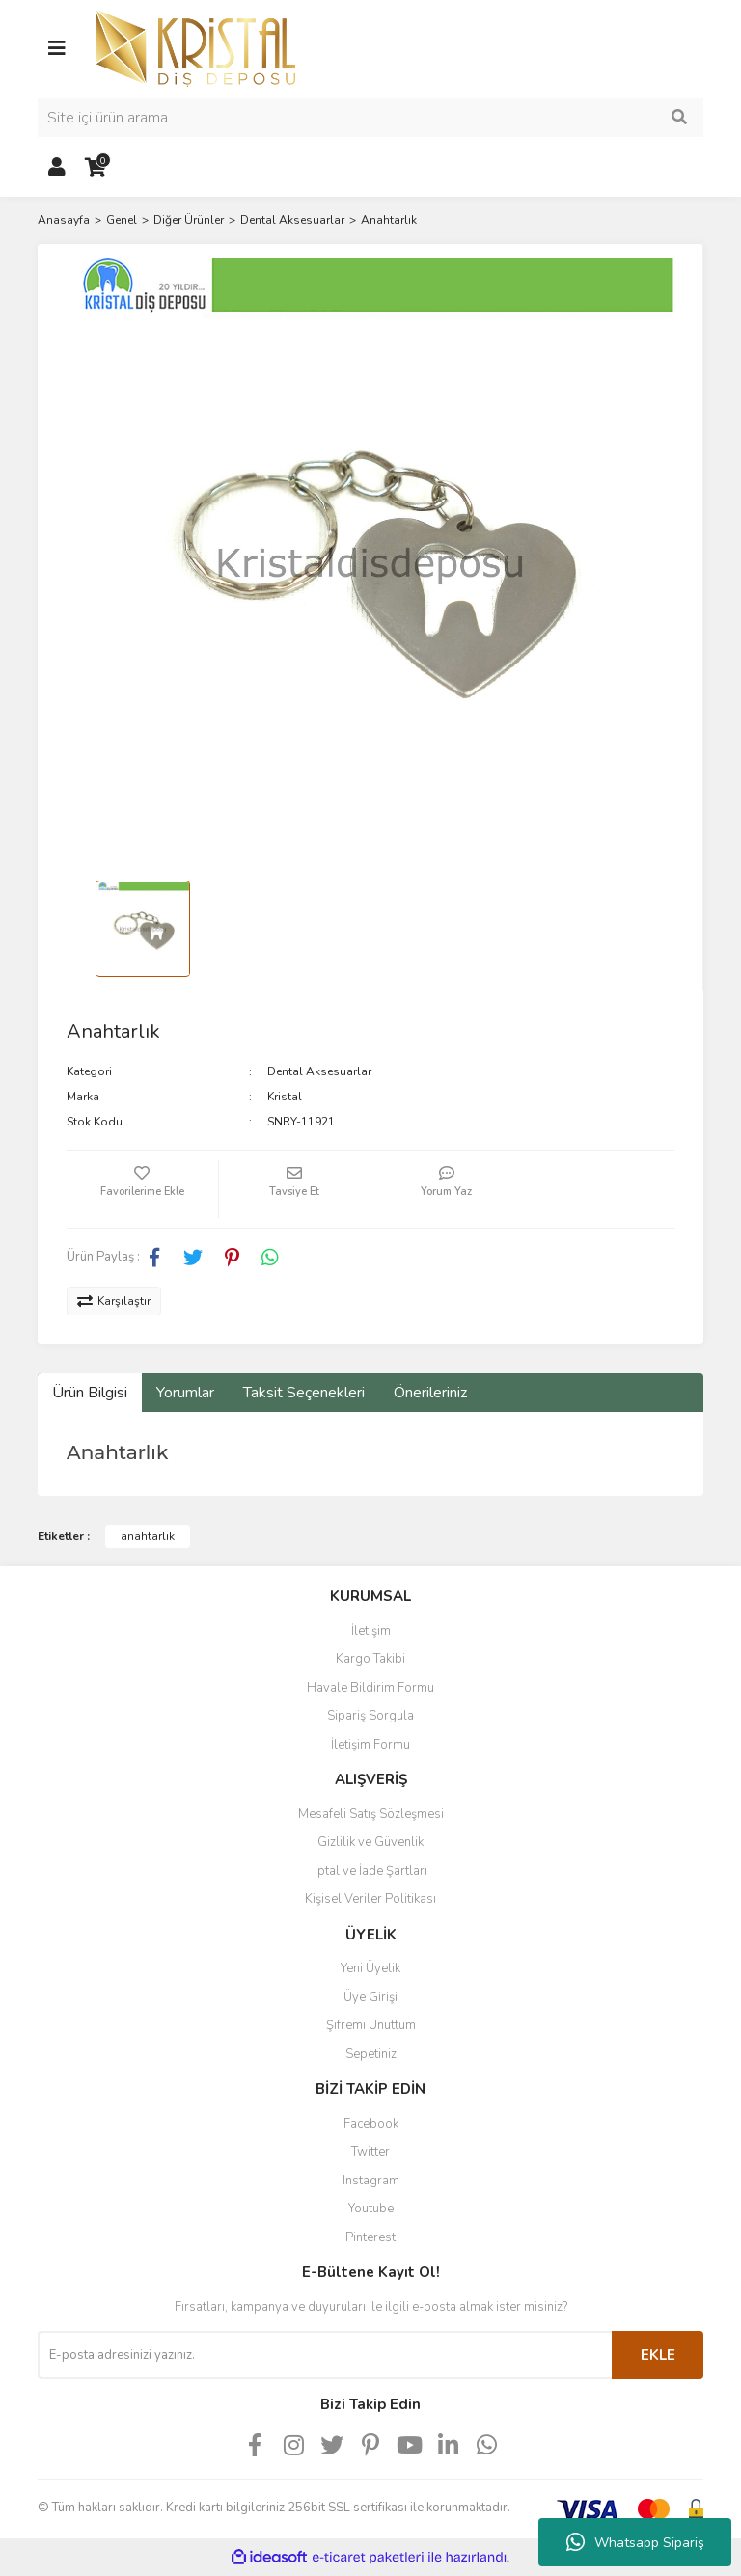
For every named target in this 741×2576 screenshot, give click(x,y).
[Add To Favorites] (142, 1189)
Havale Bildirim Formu (370, 1687)
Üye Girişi (370, 1997)
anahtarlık (148, 1536)
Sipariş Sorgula (370, 1715)
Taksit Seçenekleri (304, 1392)
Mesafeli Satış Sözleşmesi (371, 1814)
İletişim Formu (370, 1744)
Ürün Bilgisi (89, 1392)
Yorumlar (185, 1392)
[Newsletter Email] (325, 2355)
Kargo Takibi (370, 1659)
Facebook (370, 2123)
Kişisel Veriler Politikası (370, 1899)
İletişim (371, 1631)
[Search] (370, 117)
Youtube (371, 2208)
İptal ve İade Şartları (371, 1871)
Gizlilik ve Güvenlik (370, 1842)
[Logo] (195, 47)
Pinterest (370, 2237)
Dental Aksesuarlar (319, 1071)
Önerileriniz (430, 1392)
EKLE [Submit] (658, 2355)
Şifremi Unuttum (371, 2025)
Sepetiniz (371, 2054)
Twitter (370, 2151)
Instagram (371, 2180)
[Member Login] (57, 167)
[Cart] (95, 168)
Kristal (284, 1096)
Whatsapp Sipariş (635, 2542)
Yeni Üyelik (370, 1968)
